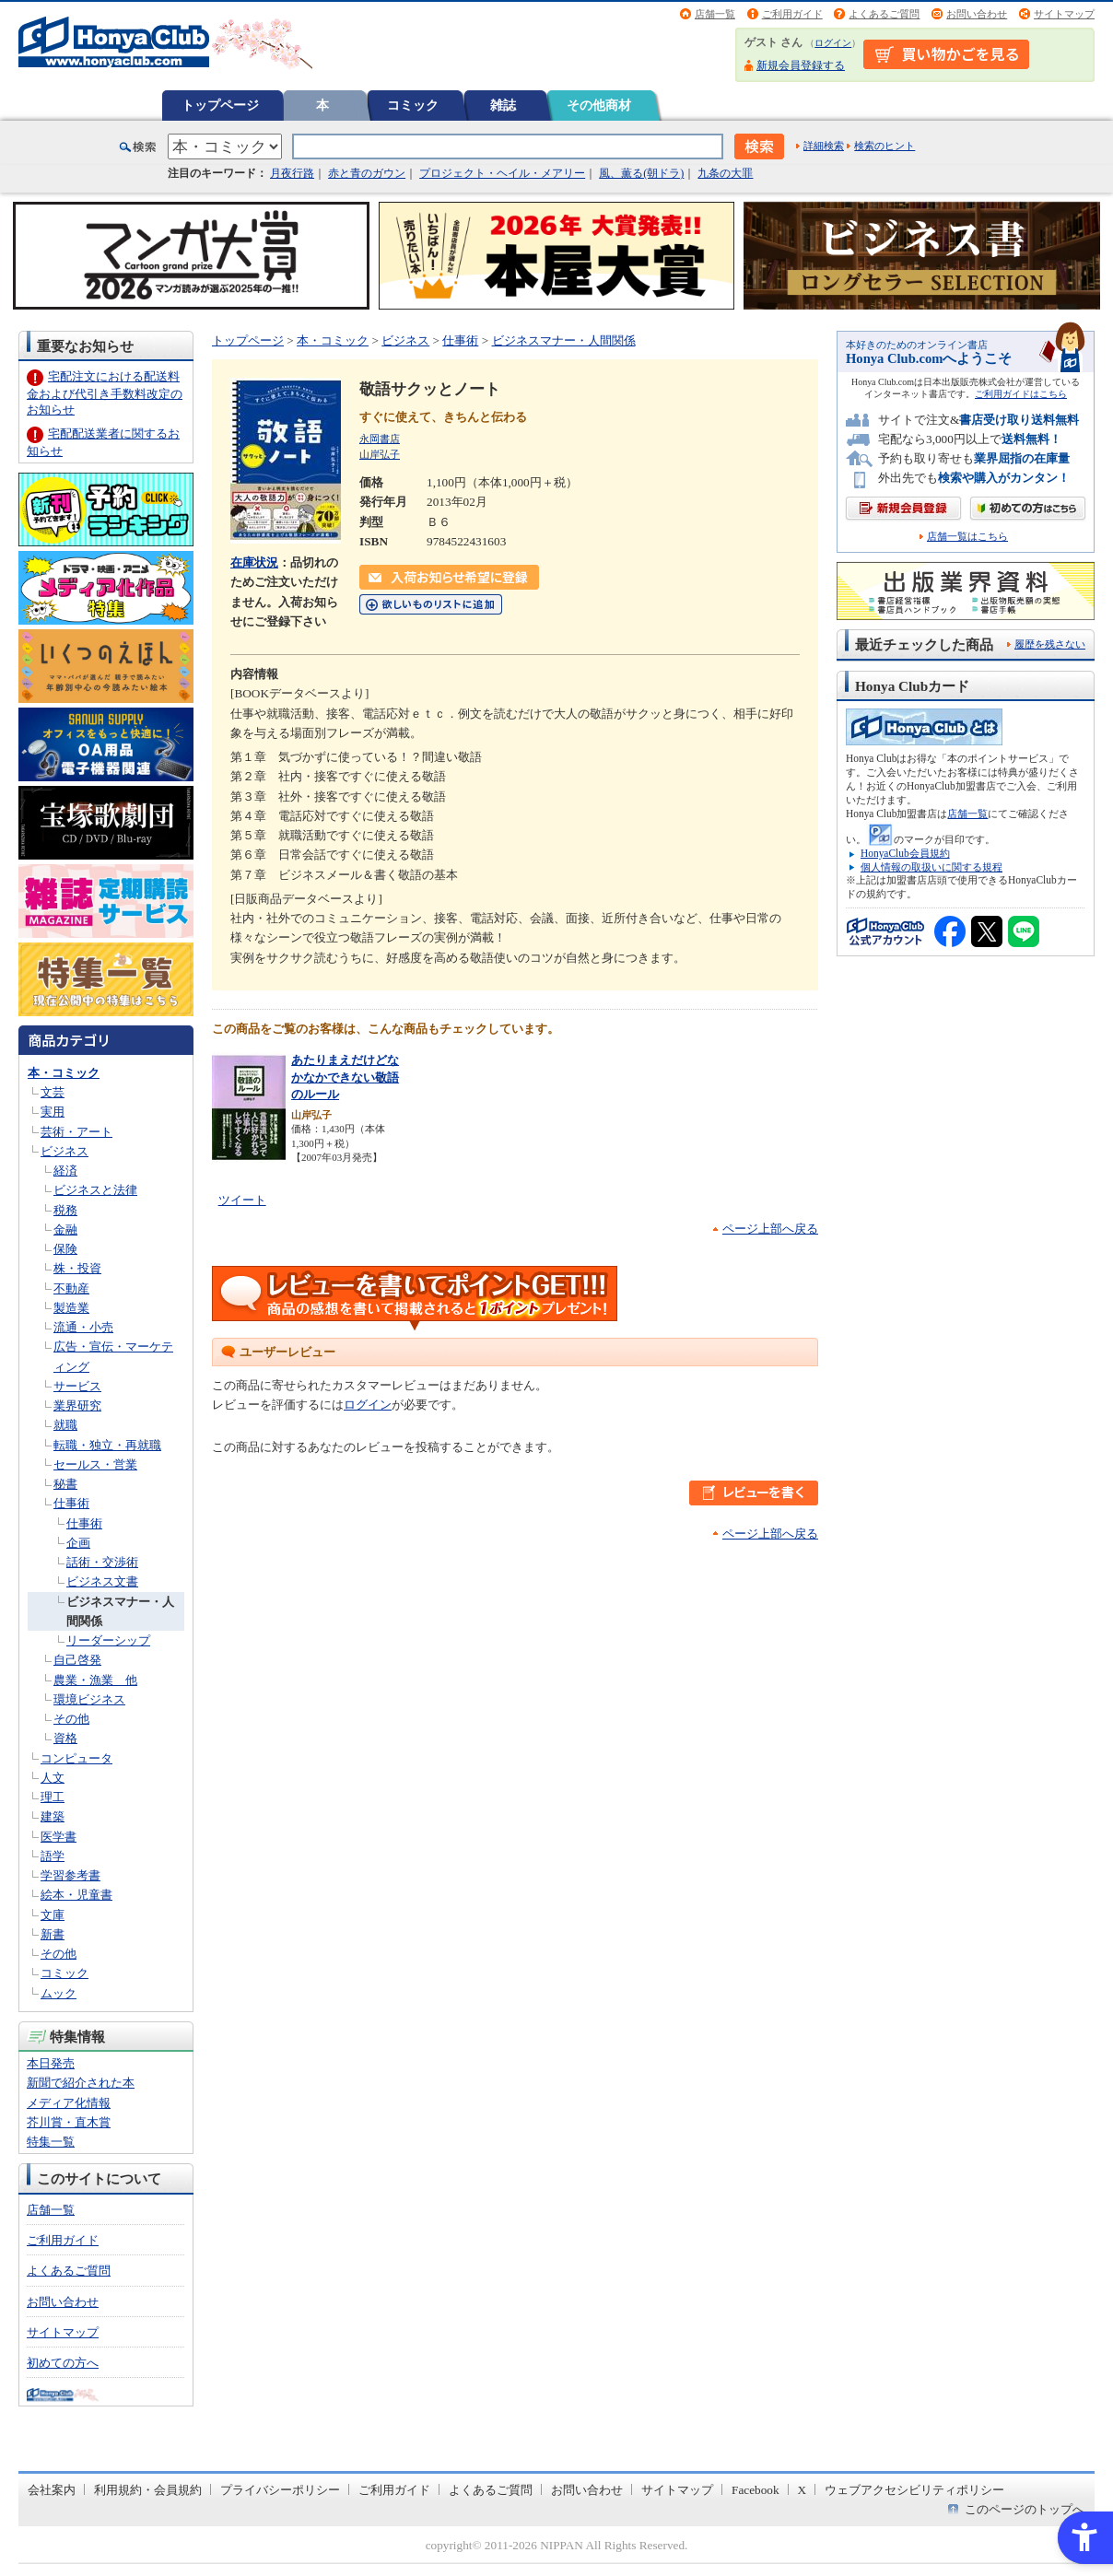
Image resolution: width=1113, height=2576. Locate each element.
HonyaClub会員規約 (905, 853)
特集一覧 (51, 2142)
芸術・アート (76, 1132)
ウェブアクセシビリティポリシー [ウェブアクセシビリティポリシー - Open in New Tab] (914, 2490)
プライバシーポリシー (280, 2490)
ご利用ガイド (792, 13)
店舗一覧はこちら (967, 537)
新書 (52, 1934)
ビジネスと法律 (95, 1190)
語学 (52, 1856)
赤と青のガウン (366, 173)
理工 (52, 1797)
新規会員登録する (800, 65)
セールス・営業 (95, 1464)
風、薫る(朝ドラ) (641, 173)
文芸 (52, 1092)
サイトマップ (1064, 13)
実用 (52, 1111)
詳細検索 (823, 145)
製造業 (71, 1308)
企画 (78, 1543)
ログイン (832, 43)
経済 (65, 1170)
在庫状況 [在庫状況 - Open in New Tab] (254, 562)
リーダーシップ (108, 1640)
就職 (65, 1425)
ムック (58, 1993)
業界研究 (77, 1405)
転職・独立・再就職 (107, 1445)
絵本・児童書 (76, 1895)
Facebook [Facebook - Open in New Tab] (755, 2490)
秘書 (65, 1484)
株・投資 (77, 1268)
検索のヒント (884, 145)
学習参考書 (70, 1875)
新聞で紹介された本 (81, 2083)
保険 (65, 1249)
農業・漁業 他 (95, 1680)
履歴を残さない (1049, 644)
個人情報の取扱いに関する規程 (931, 866)
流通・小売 (83, 1327)
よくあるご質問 (884, 13)
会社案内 (52, 2490)
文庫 (52, 1915)
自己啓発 (77, 1660)
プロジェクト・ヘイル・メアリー (502, 173)
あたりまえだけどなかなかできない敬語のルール (345, 1077)
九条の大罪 (725, 173)
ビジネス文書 (102, 1581)
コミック (413, 105)
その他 (71, 1719)
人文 (52, 1778)
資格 (65, 1738)
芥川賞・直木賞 (69, 2122)
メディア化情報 (69, 2103)
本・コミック (64, 1073)
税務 (65, 1210)
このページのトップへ (1024, 2509)
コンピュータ (76, 1758)
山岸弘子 (379, 454)
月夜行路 (292, 173)
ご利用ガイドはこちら (1021, 394)
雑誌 (503, 105)
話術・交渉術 (102, 1562)
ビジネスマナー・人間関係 (564, 340)
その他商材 (599, 105)
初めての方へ (63, 2363)
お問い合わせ (976, 13)
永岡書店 (379, 438)
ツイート (242, 1200)
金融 (65, 1229)
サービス (77, 1386)
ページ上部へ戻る (770, 1228)
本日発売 (51, 2063)
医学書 (58, 1837)
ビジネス (64, 1151)
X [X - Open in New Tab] (802, 2490)
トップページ (220, 105)
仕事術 (71, 1503)
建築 (52, 1816)
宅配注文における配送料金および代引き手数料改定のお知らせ (104, 392)
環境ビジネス (89, 1699)
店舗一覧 (715, 13)
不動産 (71, 1288)
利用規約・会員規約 (148, 2490)
